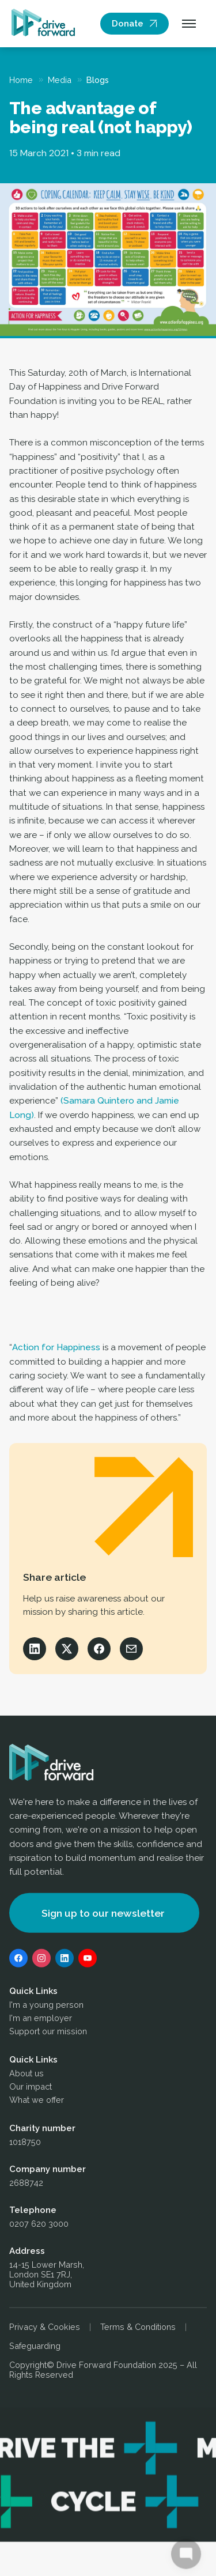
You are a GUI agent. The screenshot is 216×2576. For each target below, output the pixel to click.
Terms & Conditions (138, 2329)
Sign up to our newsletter (103, 1915)
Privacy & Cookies (44, 2329)
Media (59, 80)
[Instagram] (41, 1960)
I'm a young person (46, 2007)
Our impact (30, 2089)
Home (21, 80)
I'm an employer (40, 2020)
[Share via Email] (131, 1648)
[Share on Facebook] (99, 1648)
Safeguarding (34, 2348)
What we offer (36, 2102)
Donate (127, 23)
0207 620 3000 (39, 2226)
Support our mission (48, 2033)
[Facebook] (18, 1960)
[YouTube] (87, 1960)
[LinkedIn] (64, 1960)
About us (26, 2075)
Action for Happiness (56, 1347)
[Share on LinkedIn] (34, 1648)
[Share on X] (66, 1648)
